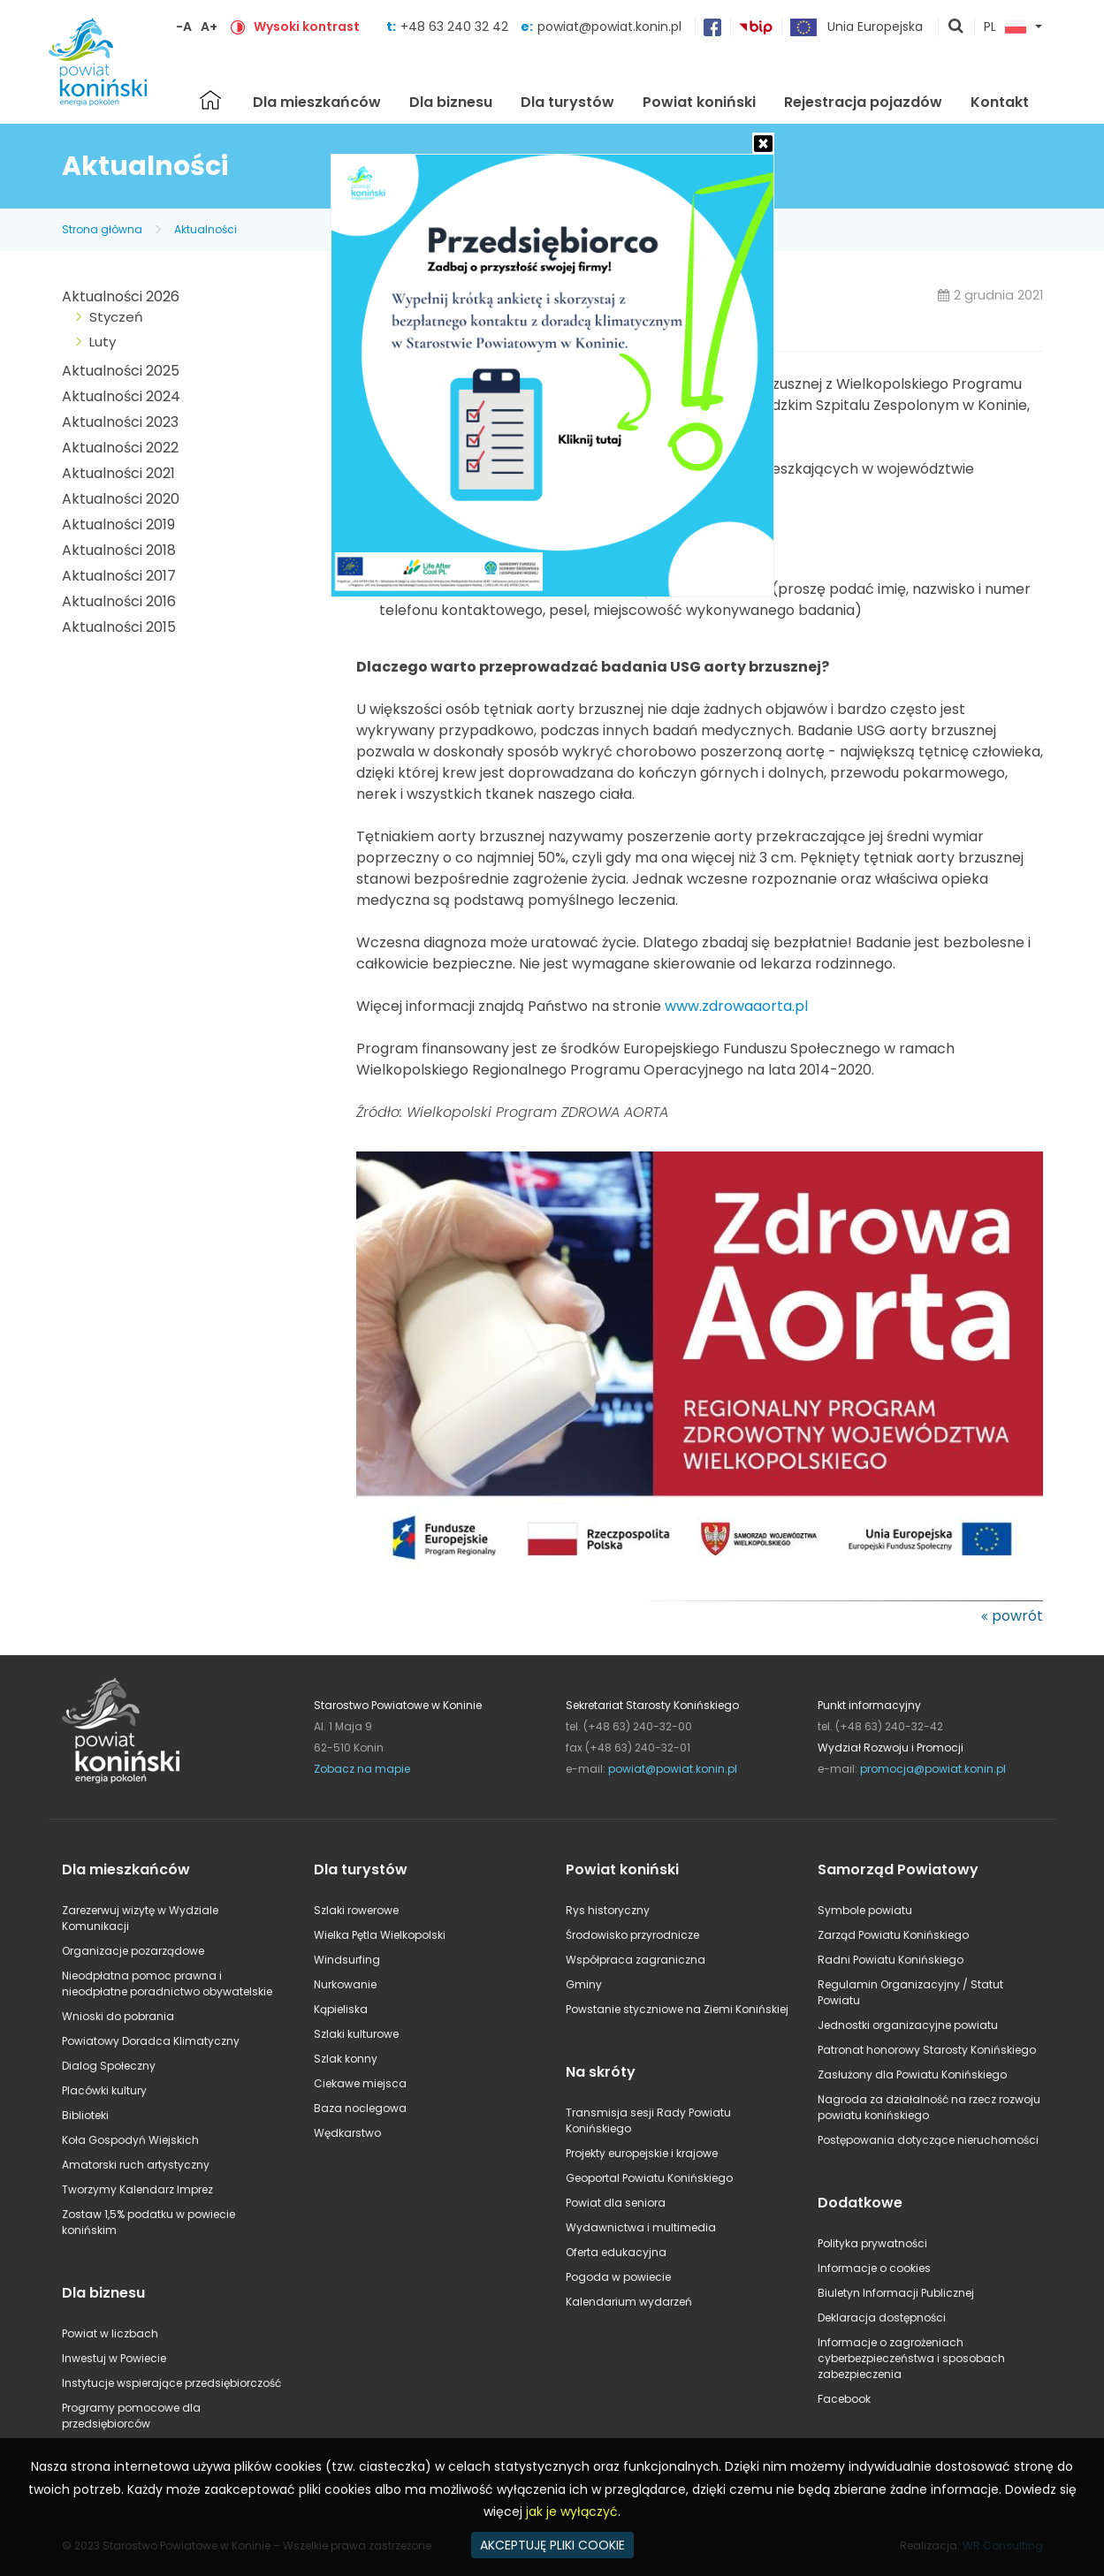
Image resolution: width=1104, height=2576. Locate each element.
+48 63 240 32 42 (456, 26)
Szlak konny (345, 2058)
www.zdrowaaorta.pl (736, 1006)
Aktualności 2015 (119, 627)
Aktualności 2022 (120, 447)
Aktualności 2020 (120, 499)
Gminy (584, 1984)
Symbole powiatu (865, 1910)
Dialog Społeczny (109, 2065)
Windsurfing (347, 1959)
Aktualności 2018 (119, 550)
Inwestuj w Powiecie (114, 2358)
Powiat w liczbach (110, 2333)
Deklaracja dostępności (882, 2317)
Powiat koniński (699, 102)
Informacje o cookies (874, 2268)
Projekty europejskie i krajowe (642, 2153)
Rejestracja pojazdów (863, 102)
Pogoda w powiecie (618, 2276)
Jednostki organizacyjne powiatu (908, 2025)
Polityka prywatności (872, 2243)
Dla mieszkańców (317, 102)
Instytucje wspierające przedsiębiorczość (171, 2382)
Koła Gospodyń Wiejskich (130, 2139)
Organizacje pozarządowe (133, 1950)
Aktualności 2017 (119, 576)
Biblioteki (85, 2115)
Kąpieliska (341, 2009)
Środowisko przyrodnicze (632, 1934)
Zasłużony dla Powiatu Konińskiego (912, 2074)
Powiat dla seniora (616, 2202)
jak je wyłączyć (572, 2511)
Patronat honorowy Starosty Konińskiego (927, 2049)
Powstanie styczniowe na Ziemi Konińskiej (677, 2009)
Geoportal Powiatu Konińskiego (649, 2177)
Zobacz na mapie (362, 1768)
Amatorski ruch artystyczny (135, 2164)
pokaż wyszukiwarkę (956, 27)
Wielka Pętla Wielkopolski (379, 1934)
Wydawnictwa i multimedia (641, 2227)
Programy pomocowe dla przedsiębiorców (131, 2415)
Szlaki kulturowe (356, 2033)
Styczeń (116, 317)
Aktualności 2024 (121, 396)
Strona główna (210, 100)
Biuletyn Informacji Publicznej (896, 2292)
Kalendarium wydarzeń (629, 2301)
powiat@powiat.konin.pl (609, 26)
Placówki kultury (104, 2090)
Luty (102, 341)
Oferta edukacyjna (616, 2252)
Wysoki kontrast (307, 26)
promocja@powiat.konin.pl (933, 1768)
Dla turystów (567, 102)
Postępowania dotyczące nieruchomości (928, 2139)
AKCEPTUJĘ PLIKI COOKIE (552, 2545)
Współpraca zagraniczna (635, 1959)
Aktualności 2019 (118, 524)
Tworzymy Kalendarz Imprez (137, 2189)
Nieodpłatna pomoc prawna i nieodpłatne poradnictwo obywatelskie (167, 1983)
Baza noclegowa (360, 2108)
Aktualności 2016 (119, 601)
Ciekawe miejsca (360, 2083)
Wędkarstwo (347, 2132)
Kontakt (1000, 102)
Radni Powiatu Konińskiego (890, 1959)
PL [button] (1005, 27)
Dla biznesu (450, 102)
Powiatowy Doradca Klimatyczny (151, 2040)
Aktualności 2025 (120, 371)
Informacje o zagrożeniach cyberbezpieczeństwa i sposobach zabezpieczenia (911, 2358)
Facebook (844, 2398)
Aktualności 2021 (118, 473)
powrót (1017, 1616)
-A (184, 26)
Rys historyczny (608, 1910)
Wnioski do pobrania (118, 2016)
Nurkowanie (345, 1984)
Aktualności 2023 (120, 422)
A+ (209, 26)
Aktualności (205, 229)
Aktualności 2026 (120, 296)
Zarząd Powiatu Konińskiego (893, 1934)
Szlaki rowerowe (356, 1910)
